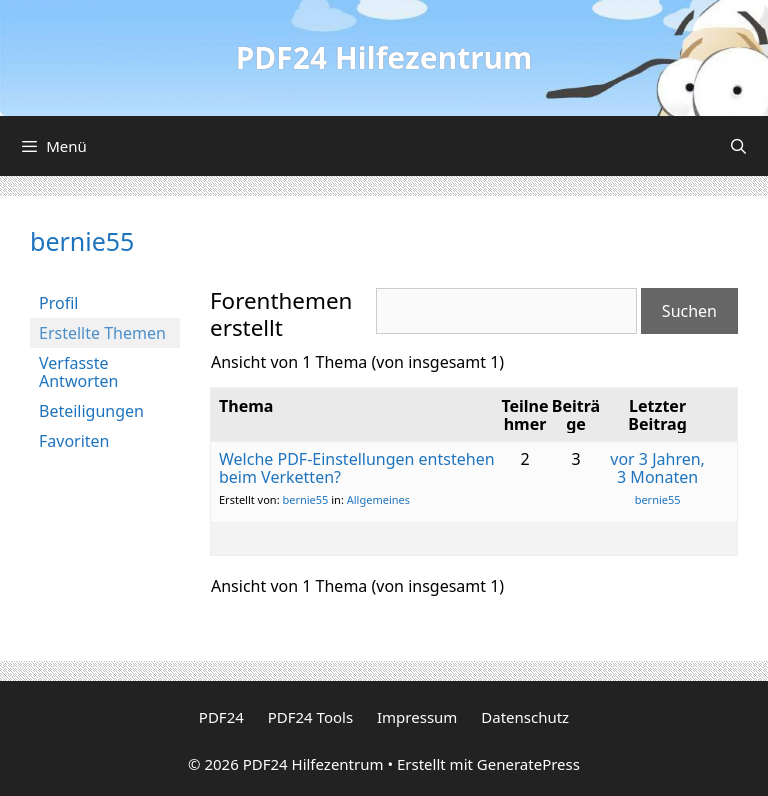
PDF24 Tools (310, 717)
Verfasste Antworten (78, 372)
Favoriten (74, 441)
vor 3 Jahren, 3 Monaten (657, 468)
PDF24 (221, 717)
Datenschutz (525, 717)
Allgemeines (378, 499)
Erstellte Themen (102, 333)
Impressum (417, 717)
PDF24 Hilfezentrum (384, 57)
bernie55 (82, 241)
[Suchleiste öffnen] (738, 146)
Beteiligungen (91, 411)
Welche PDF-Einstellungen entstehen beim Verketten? (357, 468)
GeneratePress (528, 764)
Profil (58, 303)
